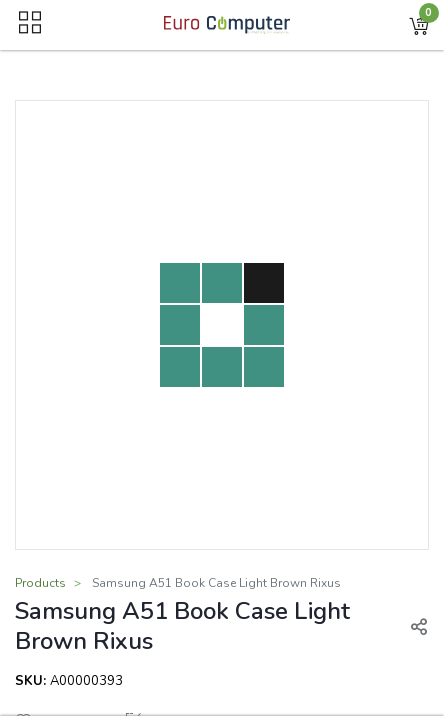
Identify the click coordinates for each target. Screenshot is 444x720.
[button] (419, 25)
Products (40, 583)
